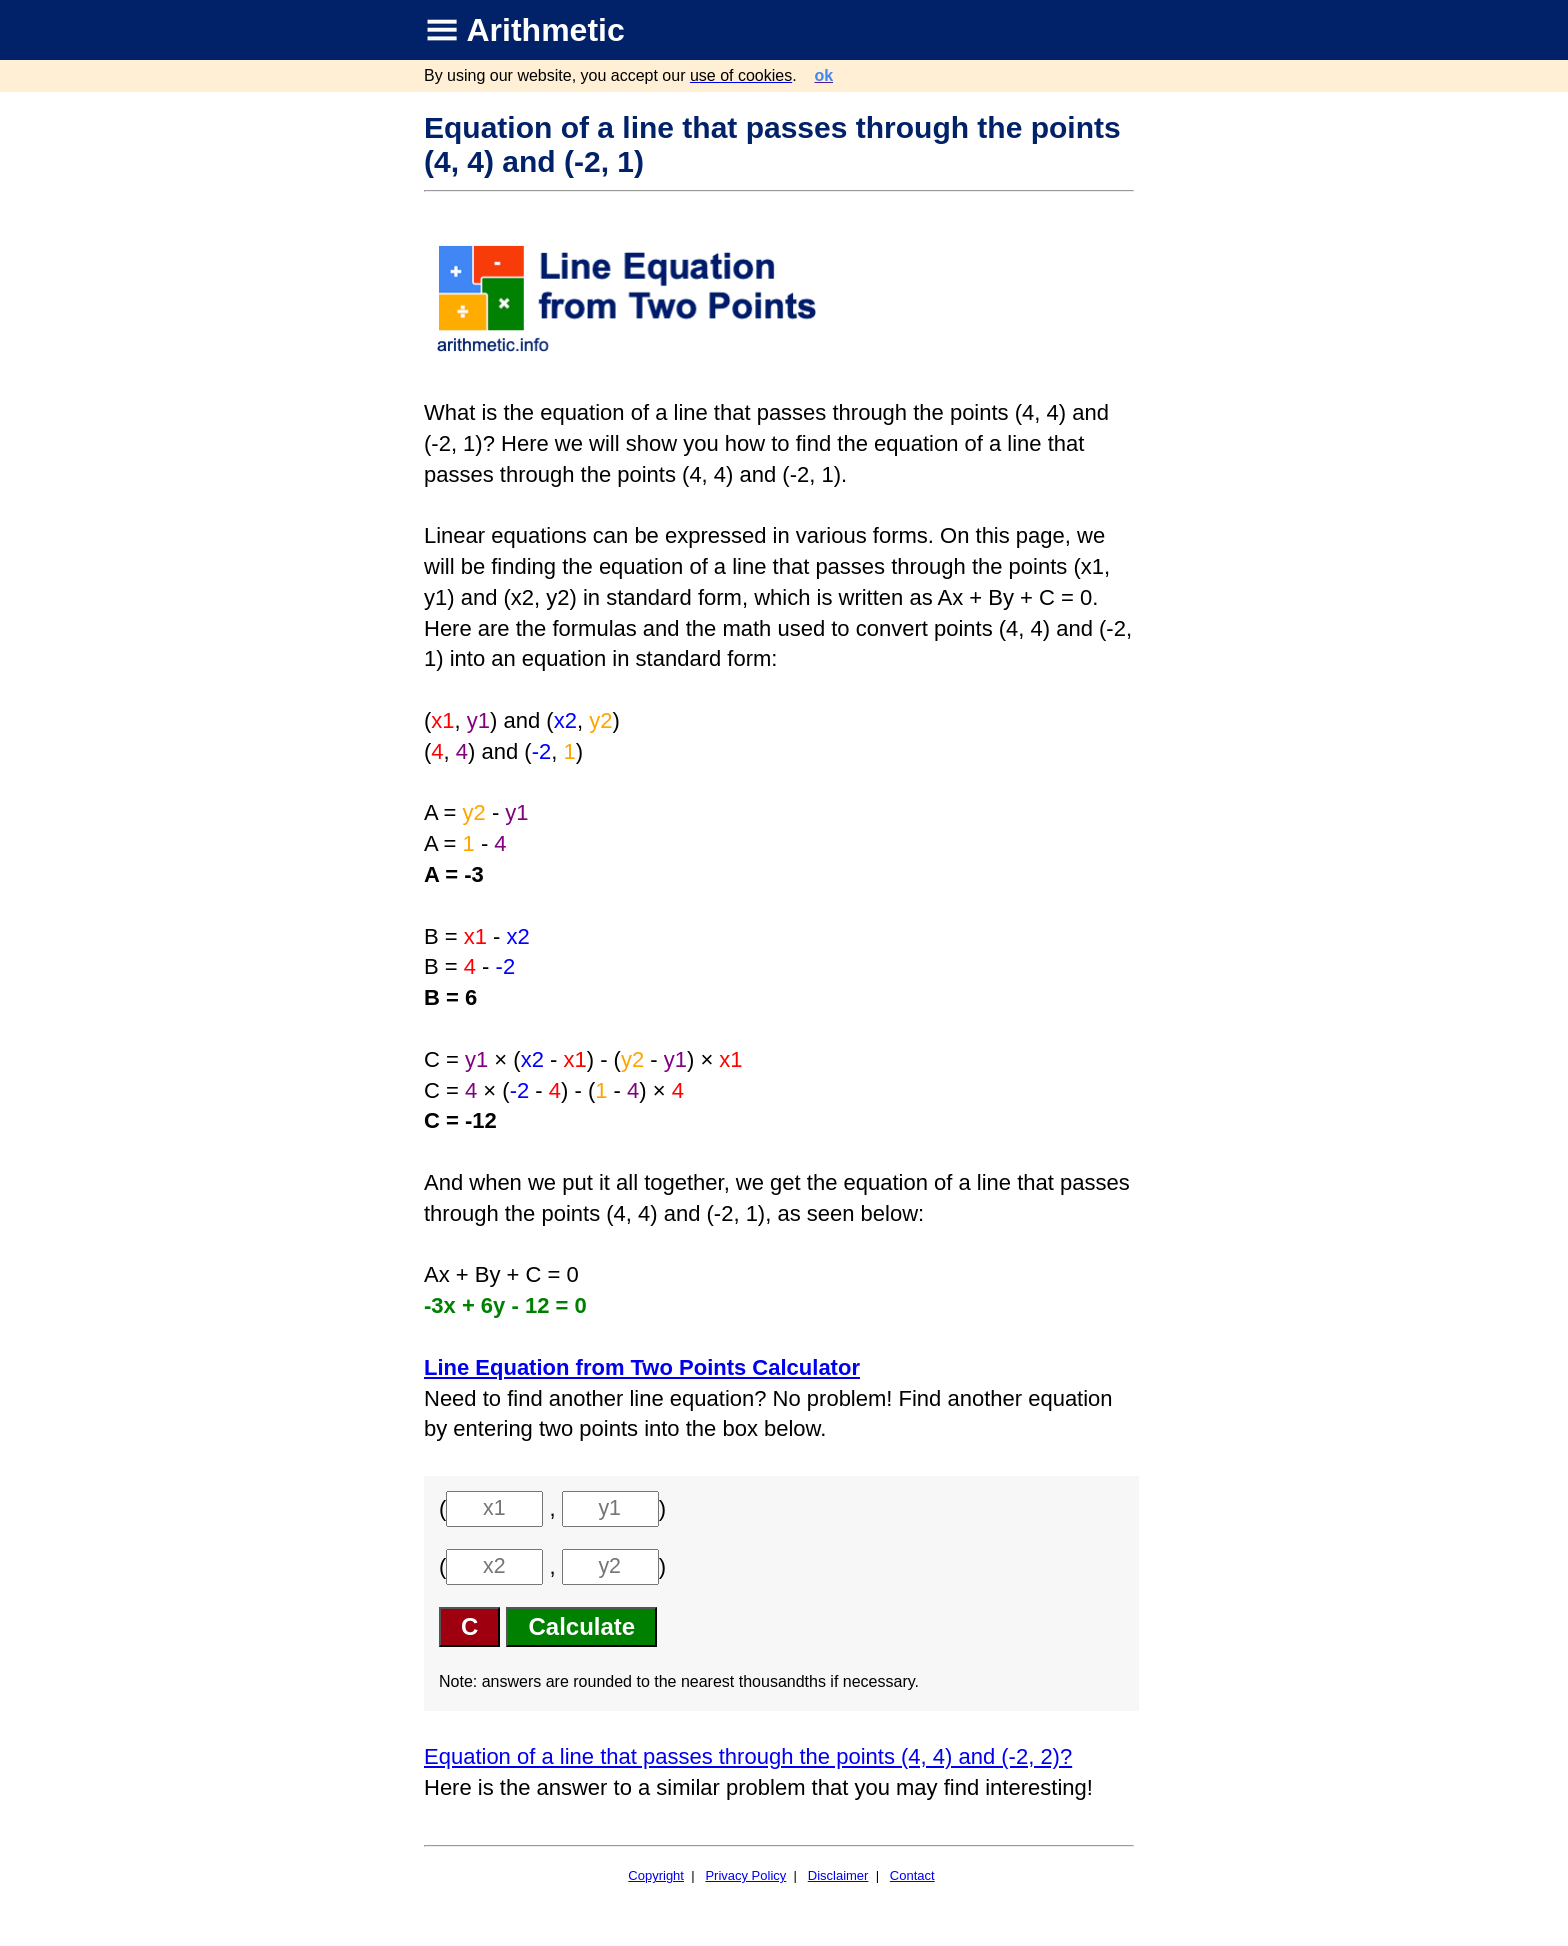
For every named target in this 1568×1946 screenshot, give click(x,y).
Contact (912, 1875)
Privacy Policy (745, 1875)
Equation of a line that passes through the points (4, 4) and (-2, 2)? (748, 1756)
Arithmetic (546, 30)
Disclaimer (838, 1875)
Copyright (656, 1875)
